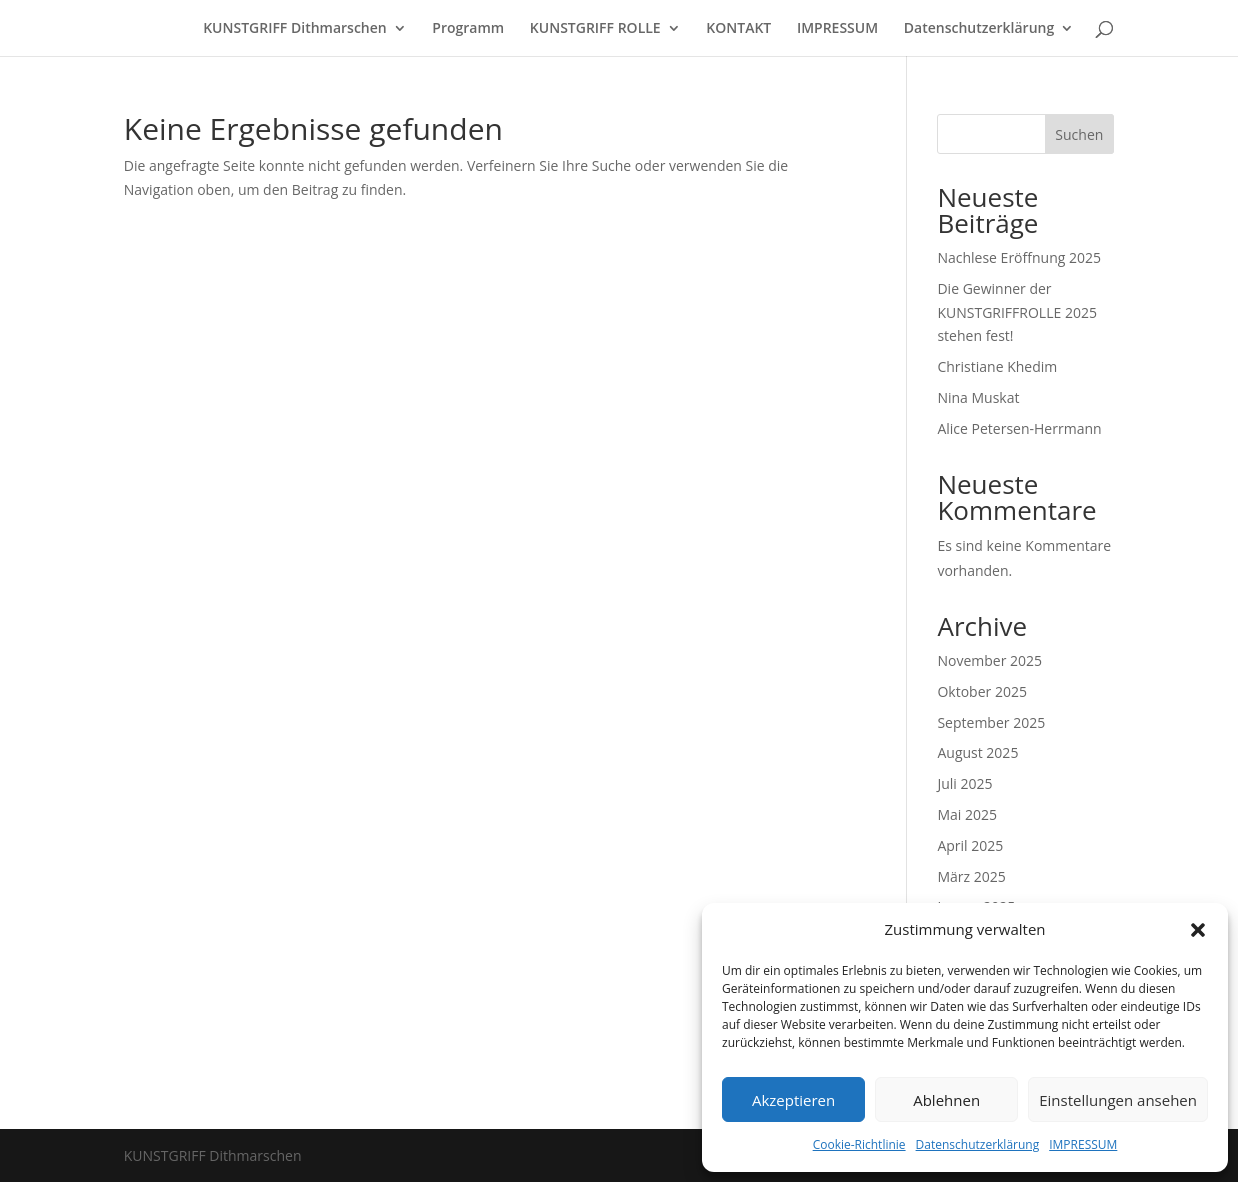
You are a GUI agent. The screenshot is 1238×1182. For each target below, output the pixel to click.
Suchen (1079, 134)
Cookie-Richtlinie (859, 1144)
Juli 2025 (964, 783)
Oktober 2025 (981, 691)
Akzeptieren (793, 1100)
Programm (468, 29)
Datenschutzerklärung (978, 1144)
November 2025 (989, 660)
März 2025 (971, 876)
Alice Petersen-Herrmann (1019, 428)
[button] (1198, 930)
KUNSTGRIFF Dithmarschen (295, 29)
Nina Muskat (978, 397)
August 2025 (977, 752)
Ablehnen (946, 1100)
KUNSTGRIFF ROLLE (595, 29)
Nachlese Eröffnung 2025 (1019, 257)
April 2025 (970, 845)
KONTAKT (738, 29)
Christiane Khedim (997, 366)
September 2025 (991, 722)
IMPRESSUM (1083, 1144)
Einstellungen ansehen (1118, 1100)
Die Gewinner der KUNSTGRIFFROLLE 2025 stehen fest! (1016, 312)
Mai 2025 (967, 814)
